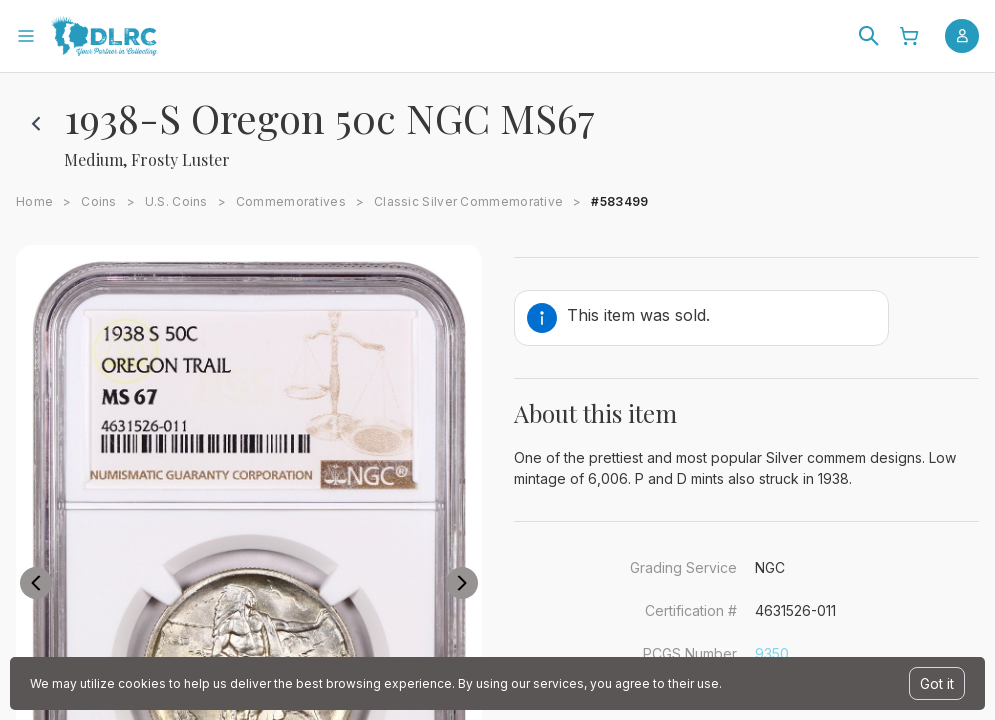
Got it (937, 683)
